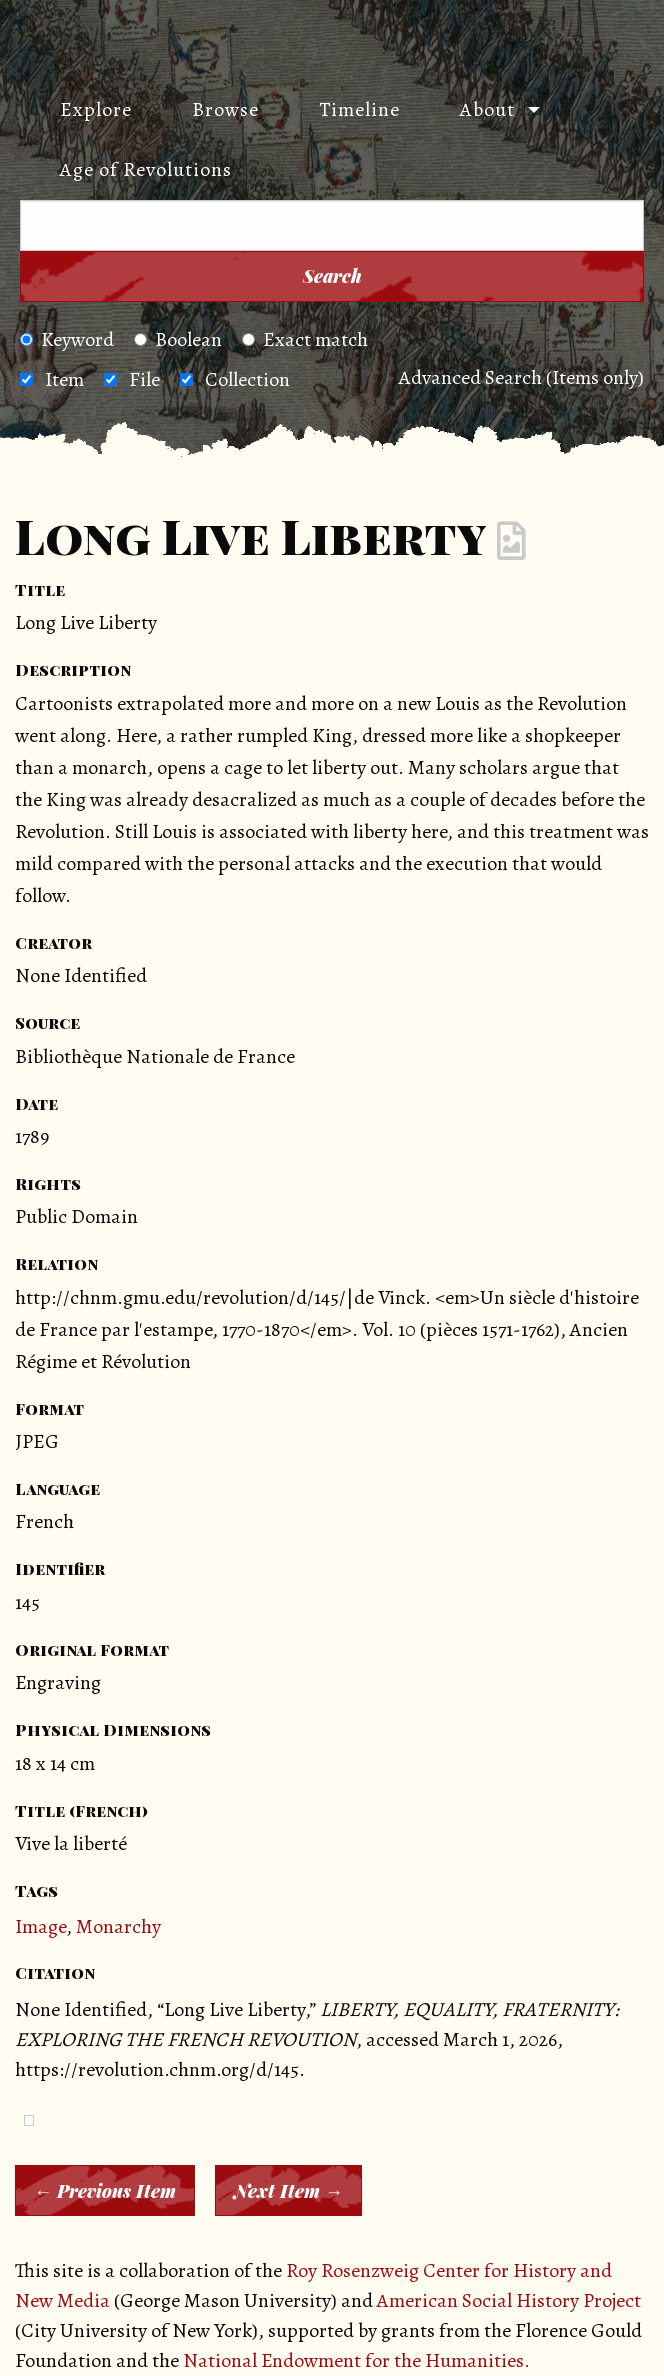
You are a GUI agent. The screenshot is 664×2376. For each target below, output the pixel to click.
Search (332, 276)
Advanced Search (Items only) (521, 377)
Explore (96, 109)
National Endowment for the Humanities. (356, 2360)
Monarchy (118, 1926)
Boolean (178, 339)
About (487, 109)
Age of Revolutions (146, 169)
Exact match (305, 339)
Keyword (67, 339)
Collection (247, 379)
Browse (225, 109)
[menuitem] (86, 110)
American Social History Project (509, 2300)
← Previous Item (105, 2191)
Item (64, 379)
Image (40, 1926)
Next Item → (288, 2191)
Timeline (359, 109)
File (144, 379)
